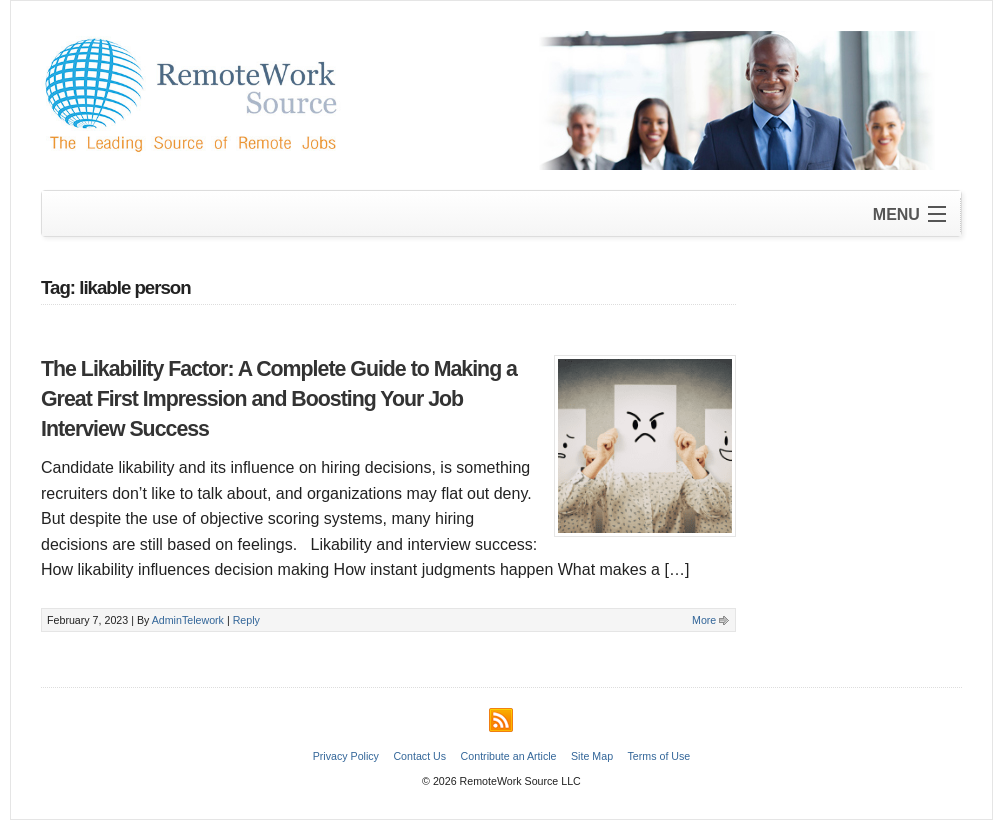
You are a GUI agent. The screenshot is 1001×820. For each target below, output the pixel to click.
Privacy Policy (346, 756)
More (704, 620)
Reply (246, 620)
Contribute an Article (509, 756)
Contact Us (419, 756)
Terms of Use (659, 756)
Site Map (592, 756)
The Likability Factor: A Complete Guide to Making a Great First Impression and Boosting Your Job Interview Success (279, 399)
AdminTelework (188, 620)
